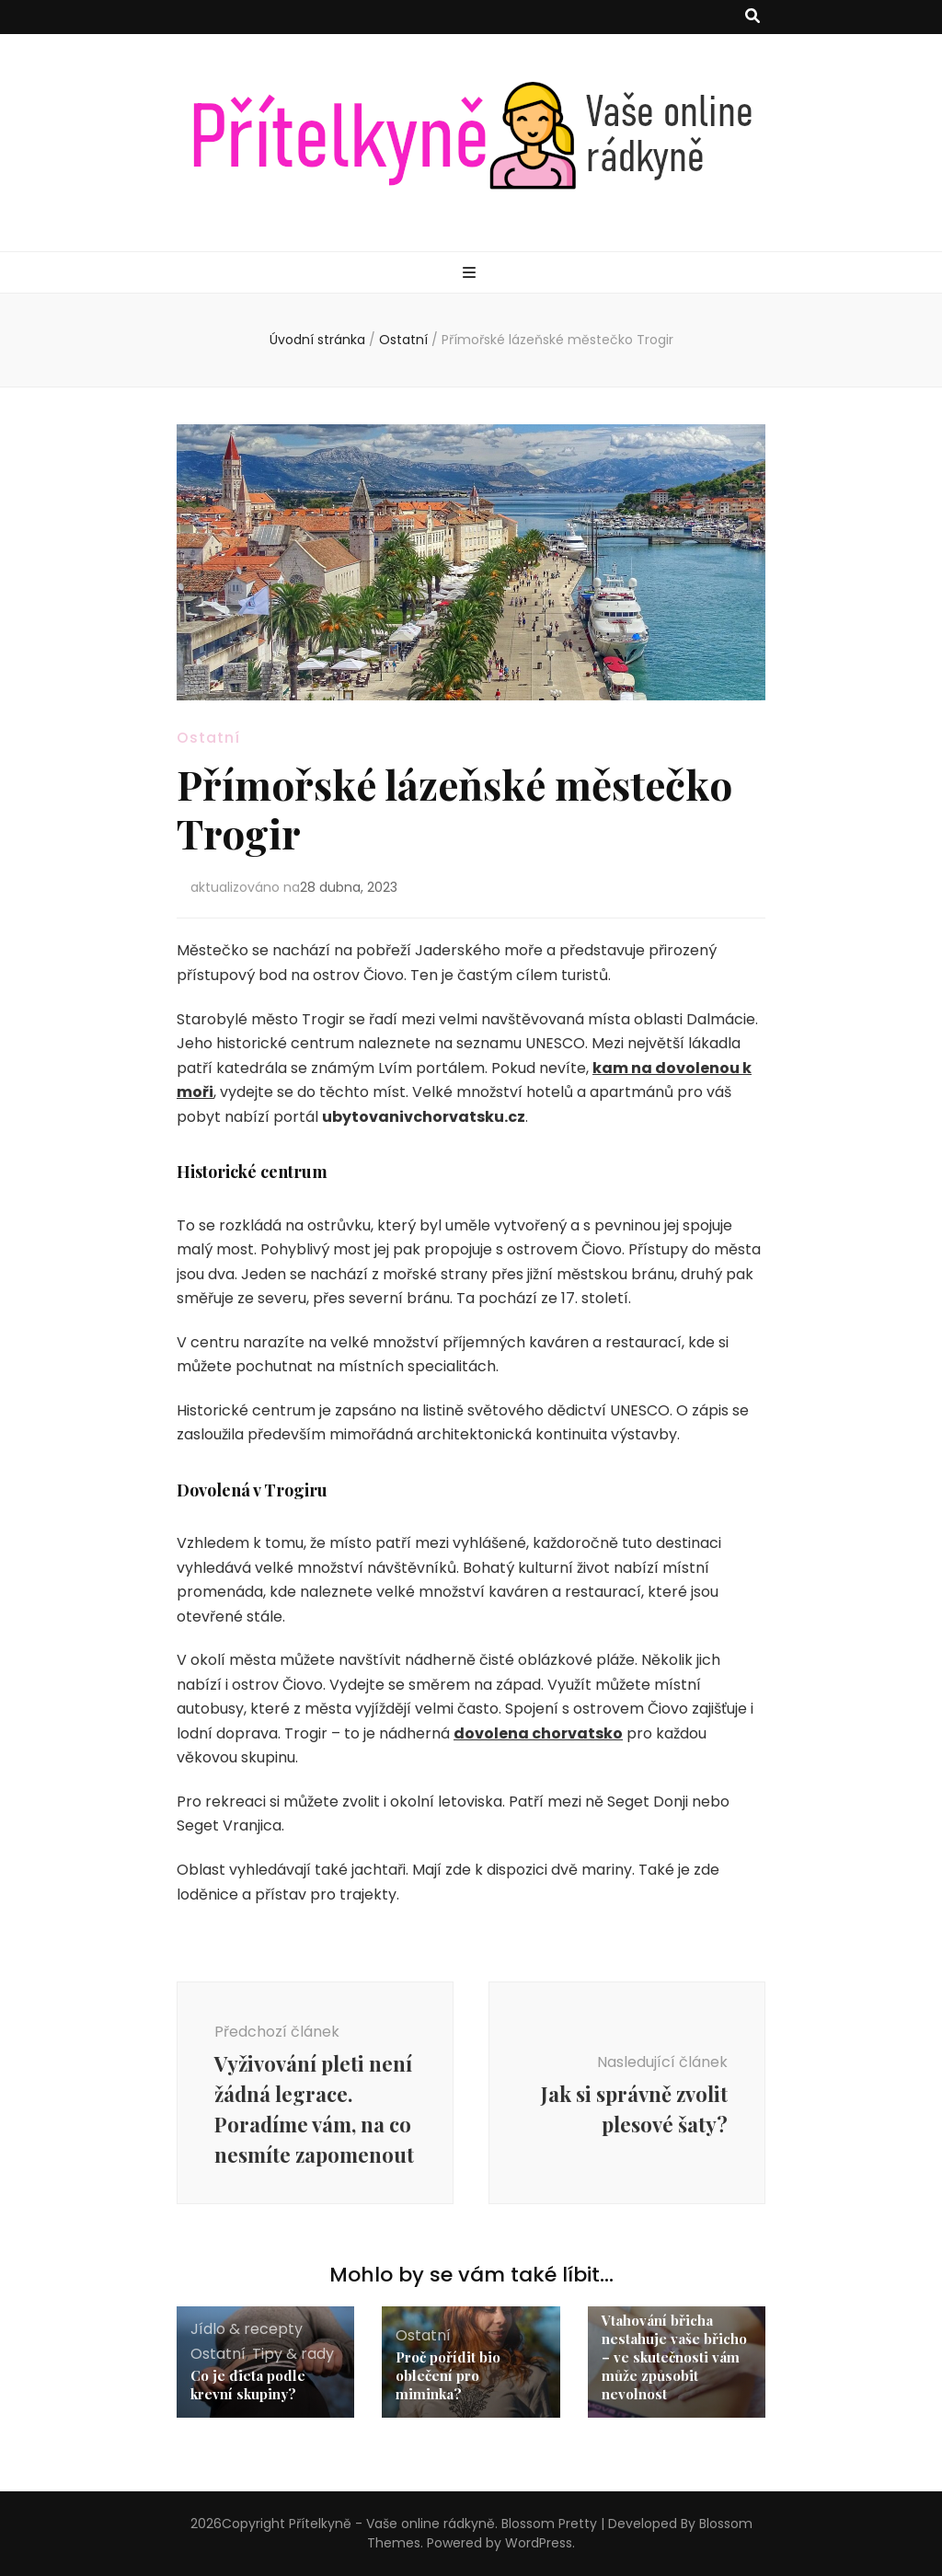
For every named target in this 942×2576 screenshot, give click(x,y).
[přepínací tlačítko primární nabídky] (471, 273)
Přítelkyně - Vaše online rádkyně (392, 2523)
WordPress (538, 2543)
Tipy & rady (293, 2353)
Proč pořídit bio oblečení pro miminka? (448, 2375)
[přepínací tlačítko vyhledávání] (752, 17)
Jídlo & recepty (246, 2328)
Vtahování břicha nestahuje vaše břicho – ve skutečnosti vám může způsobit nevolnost (674, 2357)
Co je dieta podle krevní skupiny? (247, 2384)
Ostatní (208, 737)
